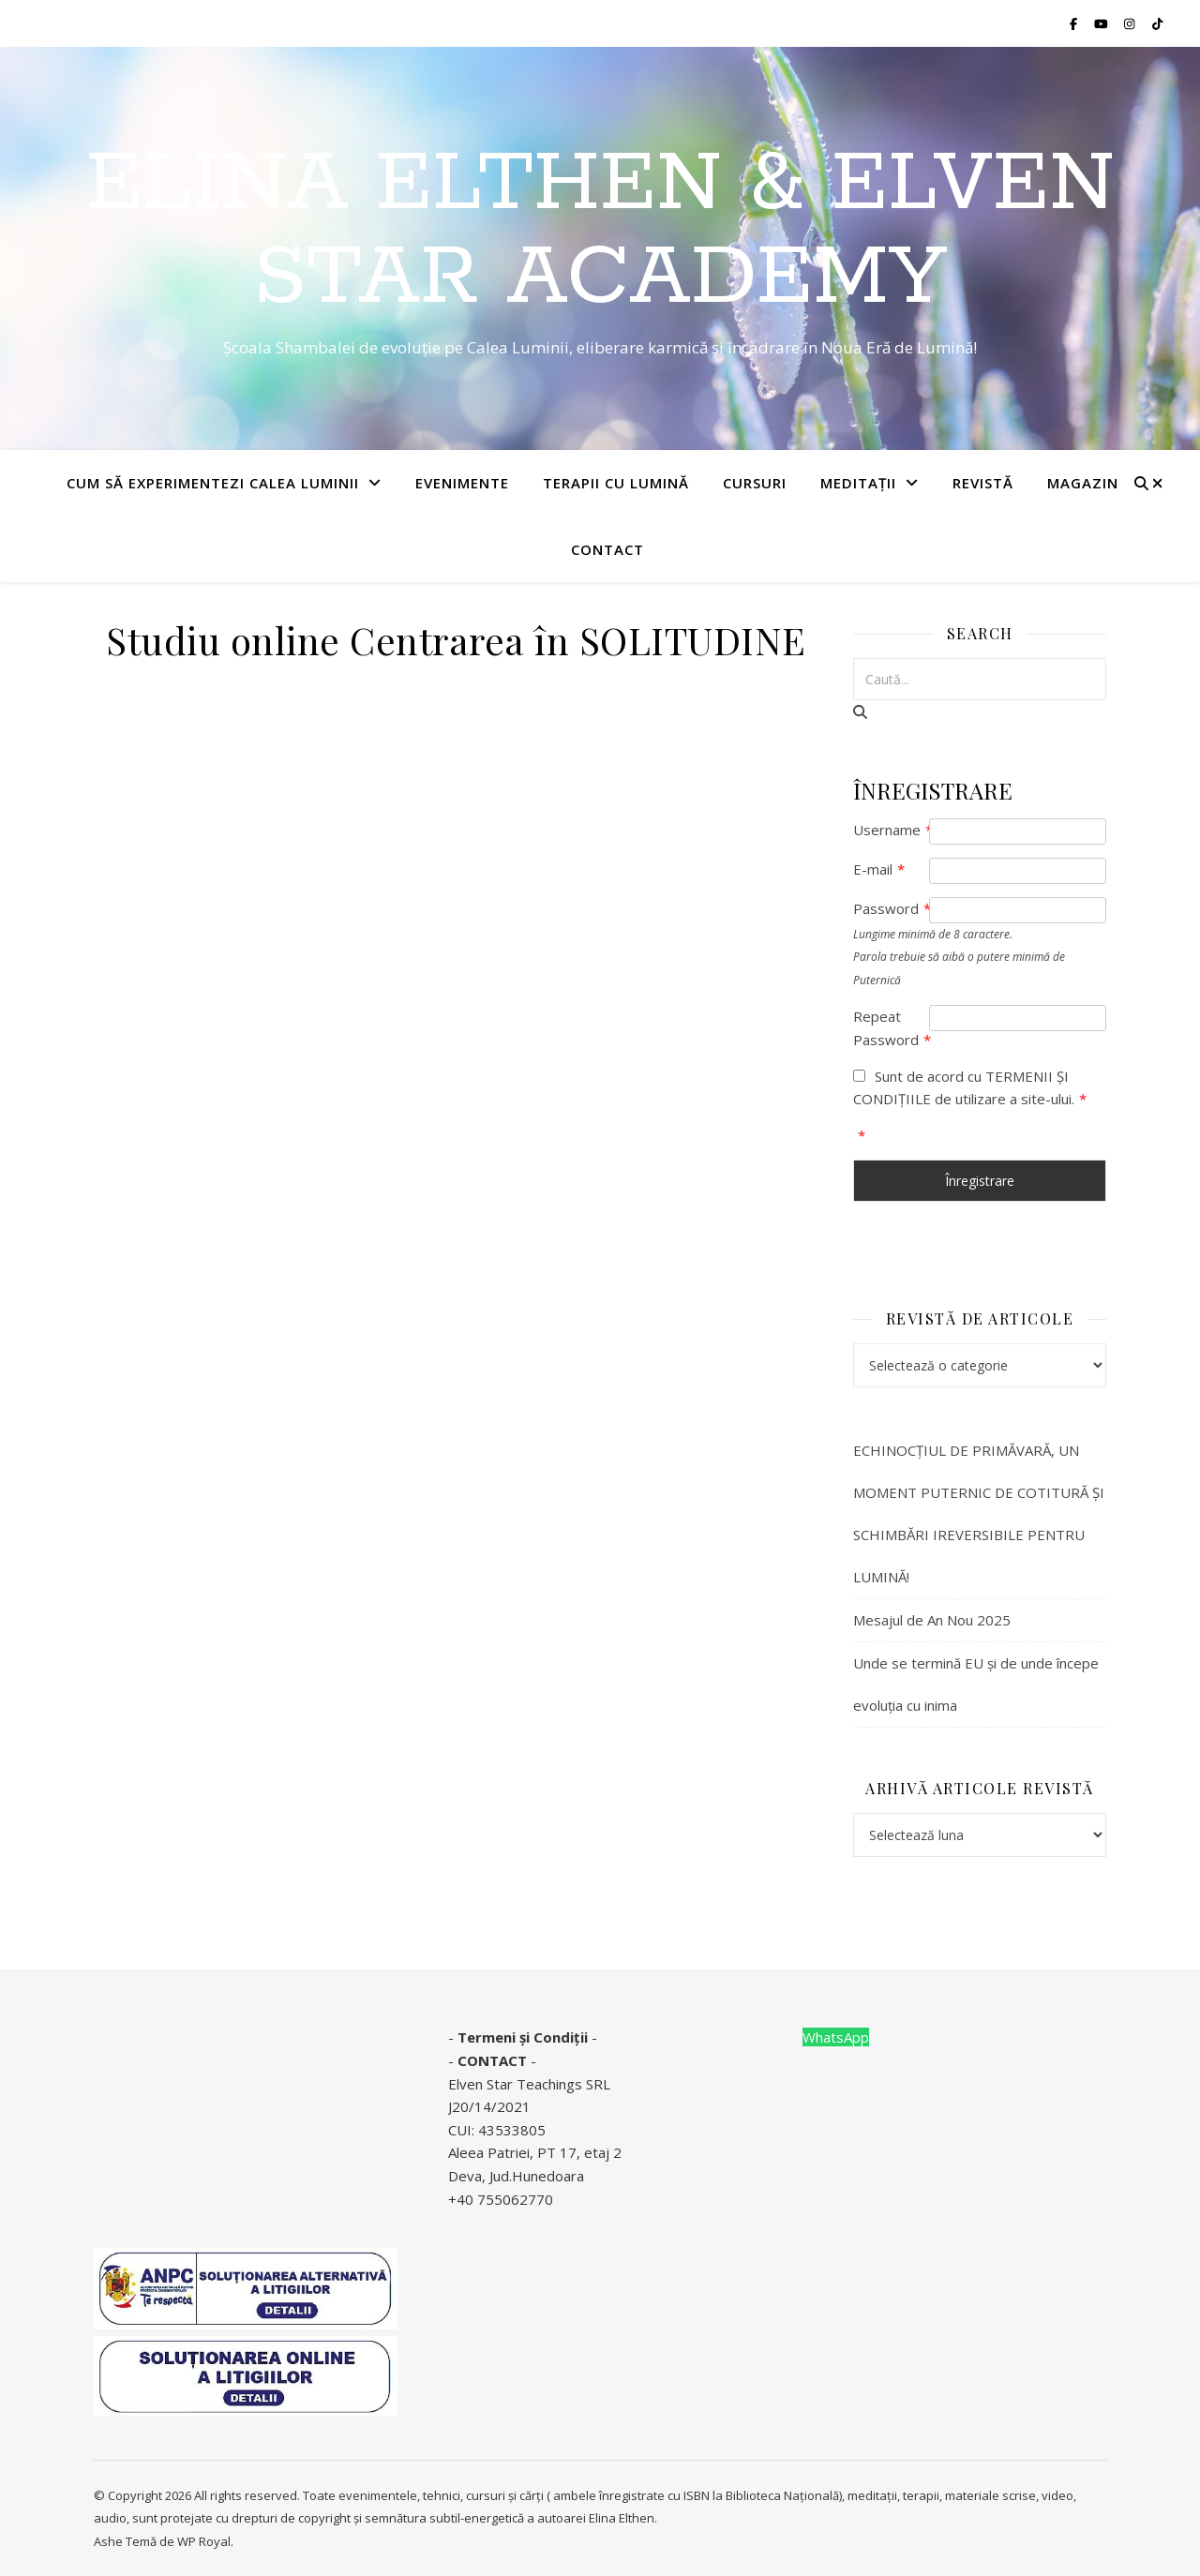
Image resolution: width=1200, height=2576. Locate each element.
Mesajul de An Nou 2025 (932, 1619)
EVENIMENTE (462, 482)
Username (891, 829)
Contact (607, 549)
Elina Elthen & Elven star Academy (600, 231)
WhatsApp (835, 2037)
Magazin (1082, 482)
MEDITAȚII (858, 482)
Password (891, 908)
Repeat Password (891, 1028)
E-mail (879, 869)
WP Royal (204, 2541)
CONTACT (492, 2060)
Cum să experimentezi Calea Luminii (213, 482)
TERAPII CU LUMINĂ (616, 482)
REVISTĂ (982, 482)
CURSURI (755, 482)
